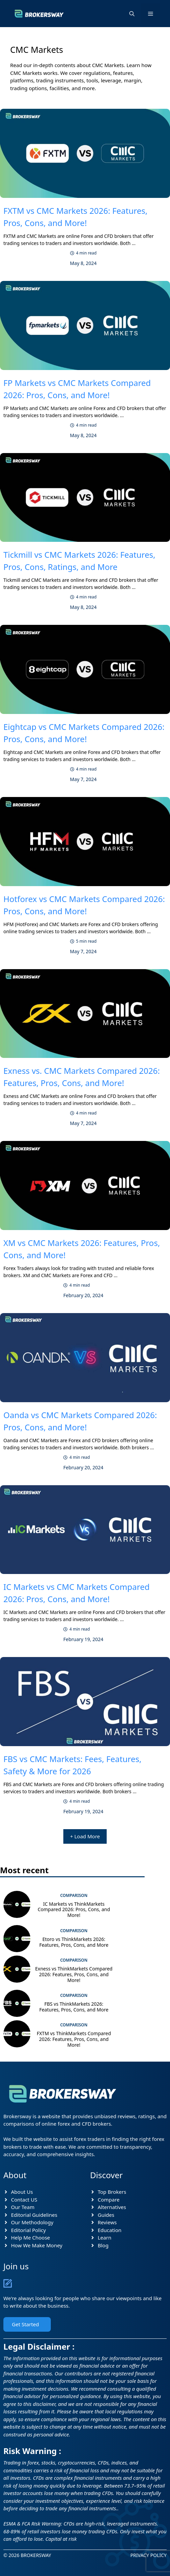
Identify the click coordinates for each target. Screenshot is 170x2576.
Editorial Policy (28, 2230)
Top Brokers (112, 2191)
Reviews (107, 2222)
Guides (106, 2214)
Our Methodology (32, 2222)
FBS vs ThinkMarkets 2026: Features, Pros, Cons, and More (73, 2007)
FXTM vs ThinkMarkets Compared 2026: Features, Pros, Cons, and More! (74, 2039)
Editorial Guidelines (34, 2214)
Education (110, 2230)
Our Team (23, 2207)
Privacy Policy (148, 2555)
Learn (104, 2237)
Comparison (74, 1895)
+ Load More (85, 1836)
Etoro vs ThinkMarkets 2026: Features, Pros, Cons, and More (73, 1942)
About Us (22, 2191)
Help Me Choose (30, 2237)
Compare (109, 2199)
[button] (132, 13)
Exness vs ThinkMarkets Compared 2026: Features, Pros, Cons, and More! (73, 1974)
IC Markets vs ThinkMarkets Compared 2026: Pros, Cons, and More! (74, 1910)
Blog (103, 2245)
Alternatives (112, 2207)
